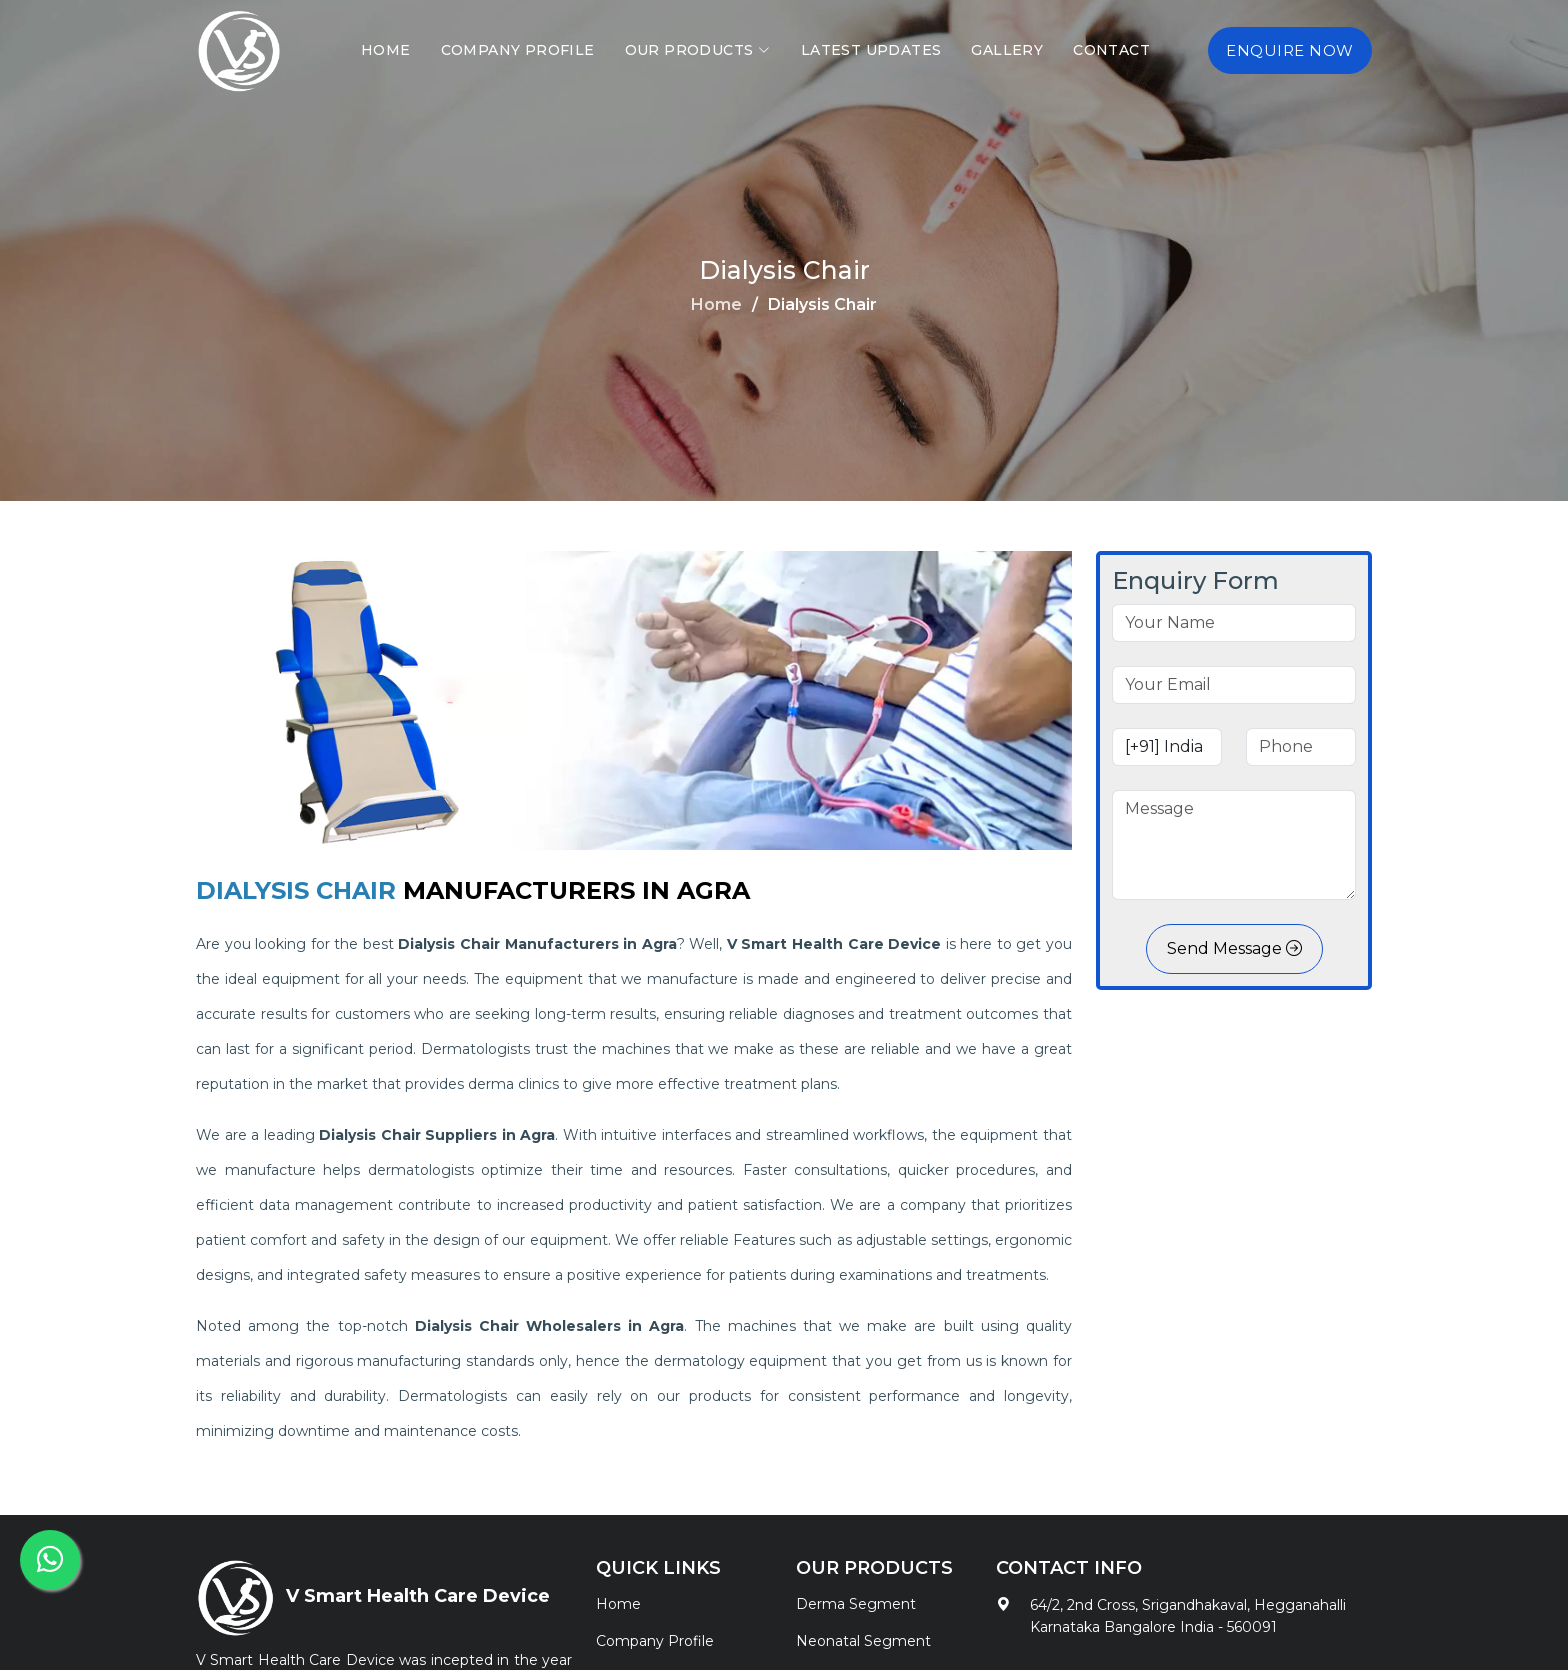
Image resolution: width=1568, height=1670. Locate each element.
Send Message (1234, 948)
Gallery (1007, 50)
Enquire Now (1290, 50)
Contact (1111, 50)
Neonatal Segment (863, 1641)
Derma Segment (856, 1604)
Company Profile (518, 50)
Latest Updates (871, 50)
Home (386, 50)
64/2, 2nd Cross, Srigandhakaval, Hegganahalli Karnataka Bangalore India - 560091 (1188, 1616)
